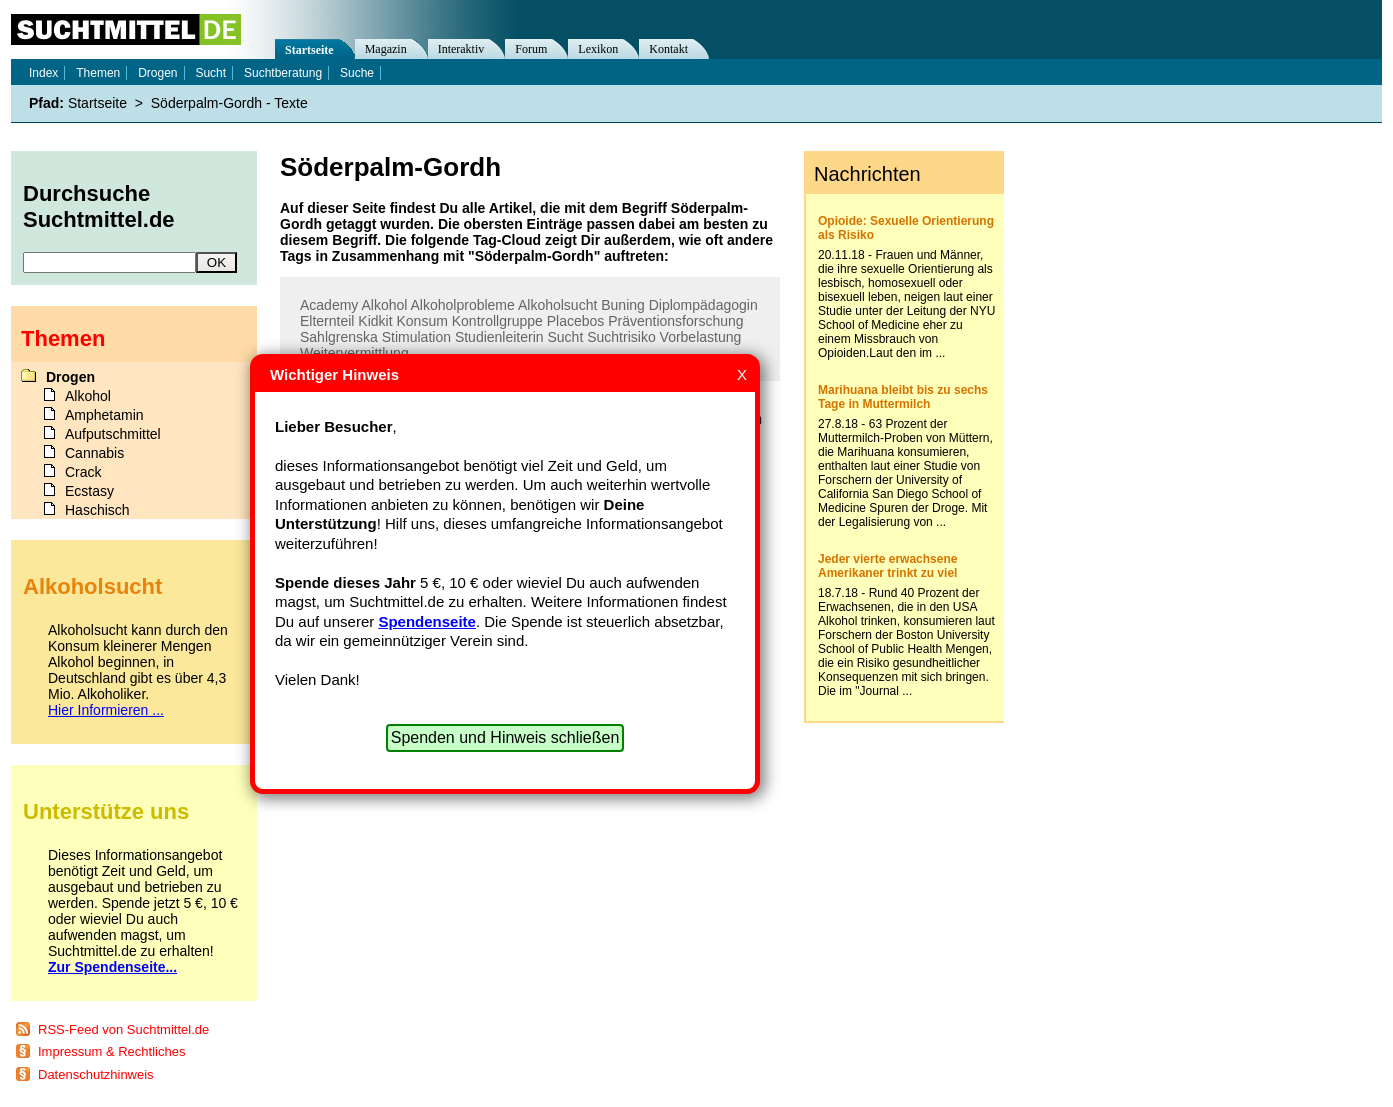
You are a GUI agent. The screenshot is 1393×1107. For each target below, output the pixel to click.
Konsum (421, 321)
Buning (623, 305)
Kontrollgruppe (497, 321)
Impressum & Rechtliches (111, 1051)
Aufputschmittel (113, 434)
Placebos (576, 321)
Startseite (309, 50)
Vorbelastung (701, 337)
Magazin (386, 49)
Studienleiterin (499, 337)
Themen (98, 73)
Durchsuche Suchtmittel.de (99, 206)
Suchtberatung (283, 73)
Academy (329, 305)
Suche (357, 73)
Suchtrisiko (621, 337)
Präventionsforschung (675, 321)
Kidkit (375, 321)
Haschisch (97, 510)
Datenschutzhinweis (96, 1074)
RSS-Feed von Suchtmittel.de (123, 1029)
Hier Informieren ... (106, 710)
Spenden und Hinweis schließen (505, 737)
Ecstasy (89, 491)
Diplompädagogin (703, 305)
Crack (83, 472)
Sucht (566, 337)
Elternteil (327, 321)
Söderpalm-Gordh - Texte (229, 103)
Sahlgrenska (339, 337)
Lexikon (598, 49)
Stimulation (416, 337)
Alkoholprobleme (463, 305)
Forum (531, 49)
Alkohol (384, 305)
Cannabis (94, 453)
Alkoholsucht (557, 305)
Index (43, 73)
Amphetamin (104, 415)
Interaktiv (461, 49)
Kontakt (668, 49)
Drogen (157, 73)
